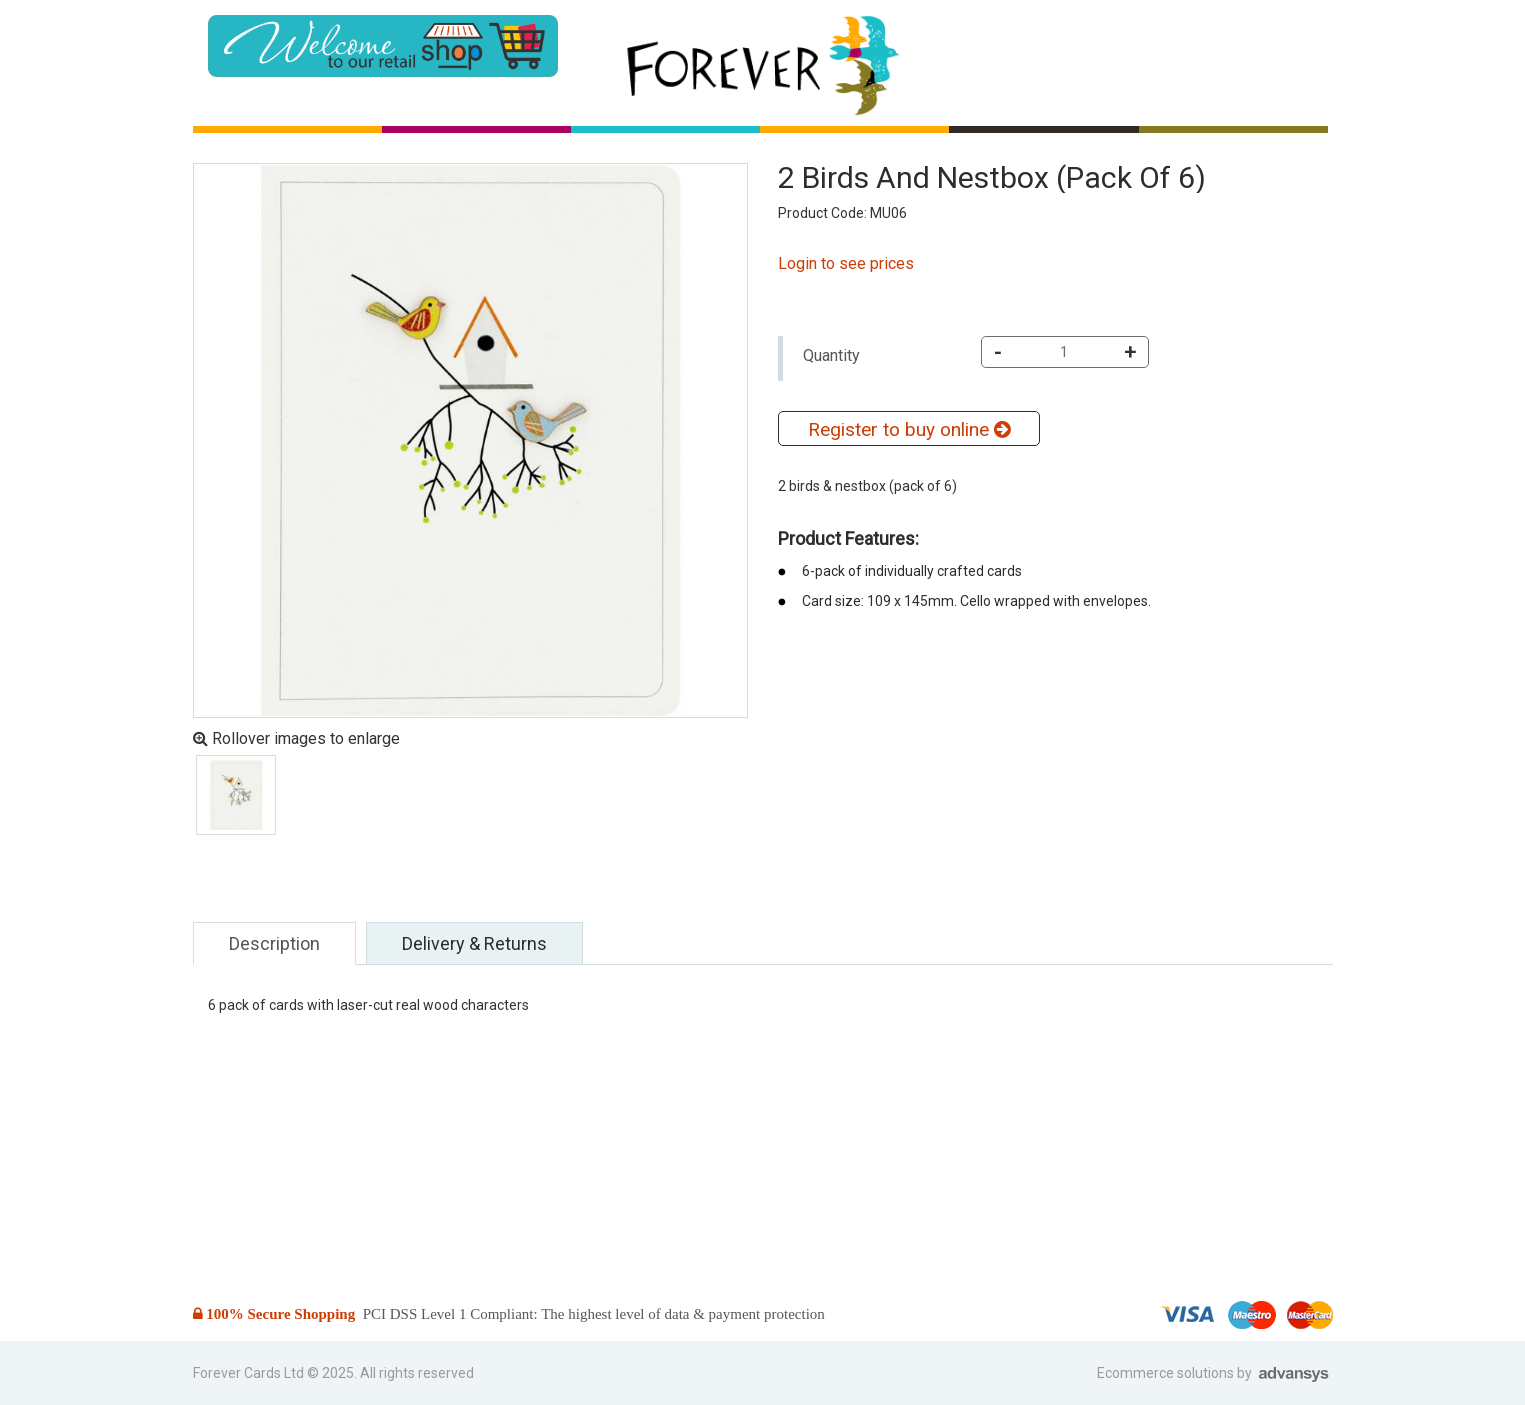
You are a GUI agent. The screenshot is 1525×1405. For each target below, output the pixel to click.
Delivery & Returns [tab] (474, 943)
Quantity (831, 355)
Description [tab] (274, 943)
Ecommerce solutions (1167, 1373)
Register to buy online (909, 429)
